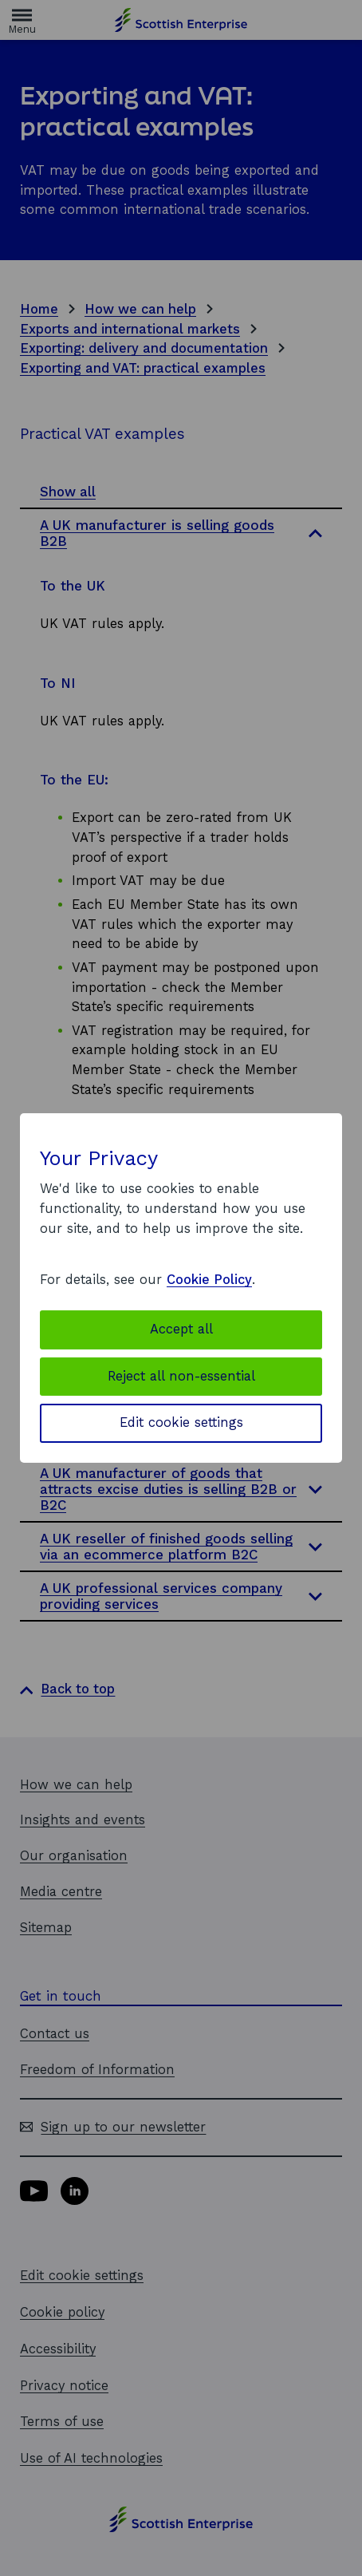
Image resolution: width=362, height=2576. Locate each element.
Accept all (181, 1329)
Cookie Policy (209, 1279)
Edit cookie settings (181, 1422)
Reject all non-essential (181, 1376)
